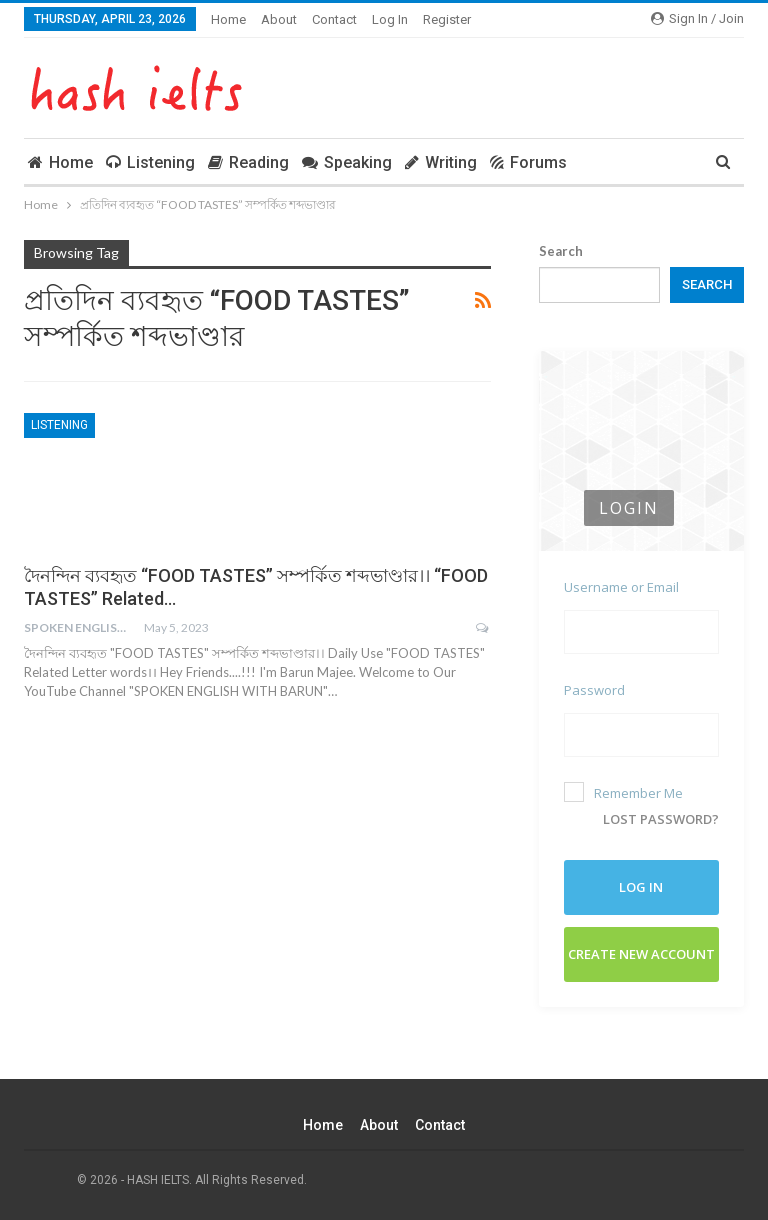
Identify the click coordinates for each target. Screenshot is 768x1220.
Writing (441, 162)
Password (594, 690)
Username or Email (621, 587)
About (279, 19)
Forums (528, 162)
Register (447, 19)
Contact (334, 19)
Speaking (347, 162)
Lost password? (661, 818)
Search (561, 251)
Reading (248, 162)
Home (228, 19)
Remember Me (623, 792)
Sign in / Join (697, 18)
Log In (390, 19)
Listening (150, 162)
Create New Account (641, 953)
